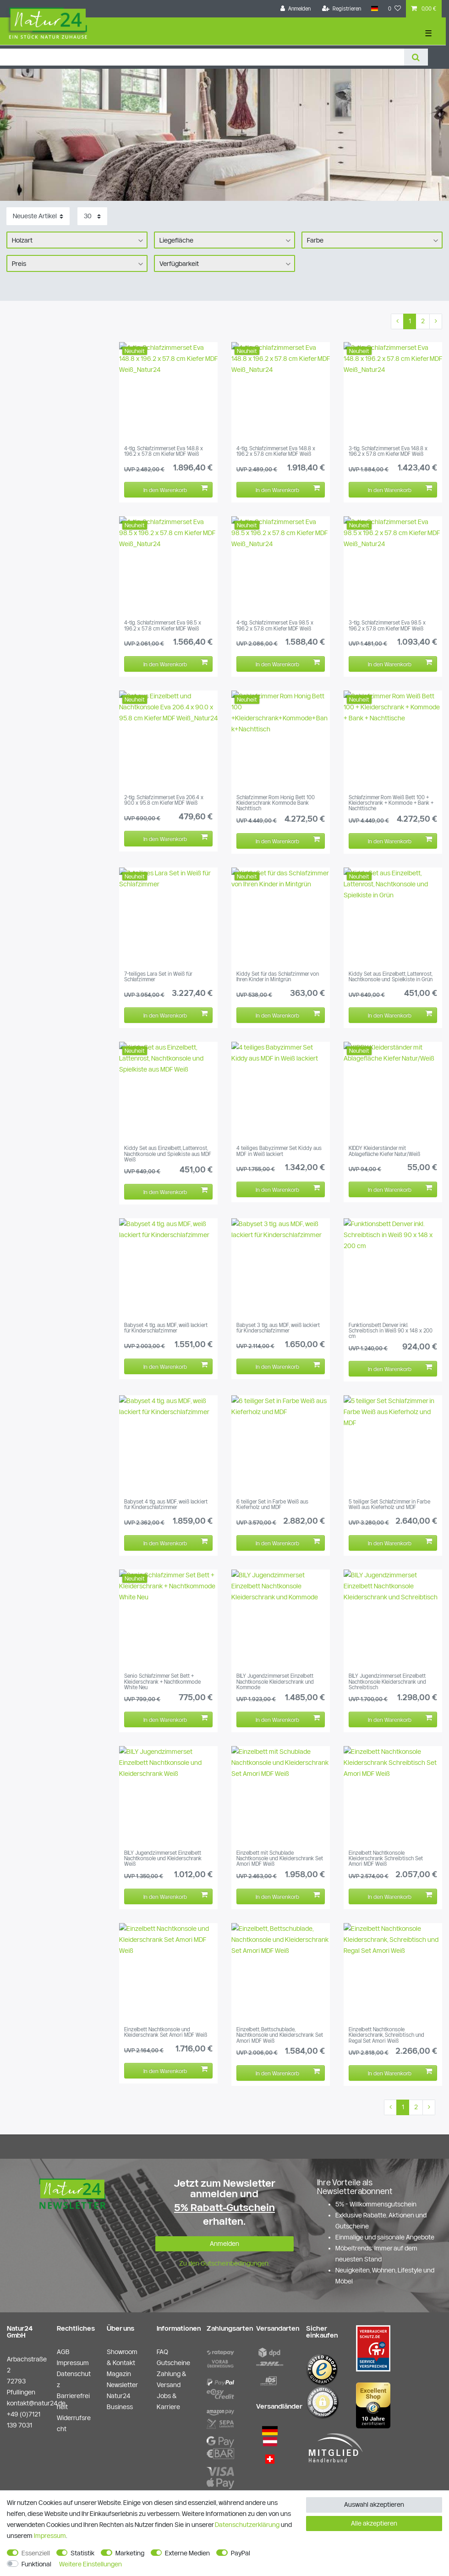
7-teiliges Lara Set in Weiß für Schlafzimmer (158, 976)
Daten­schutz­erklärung (247, 2524)
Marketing (129, 2553)
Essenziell (36, 2553)
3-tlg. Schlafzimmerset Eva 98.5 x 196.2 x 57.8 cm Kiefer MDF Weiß (387, 625)
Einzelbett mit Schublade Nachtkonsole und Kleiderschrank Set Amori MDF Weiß (279, 1858)
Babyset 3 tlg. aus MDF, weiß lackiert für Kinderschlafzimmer (278, 1327)
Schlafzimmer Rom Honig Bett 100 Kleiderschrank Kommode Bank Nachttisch (275, 803)
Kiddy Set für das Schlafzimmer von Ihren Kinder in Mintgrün (277, 976)
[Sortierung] (38, 216)
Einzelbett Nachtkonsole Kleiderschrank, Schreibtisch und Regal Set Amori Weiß (386, 2035)
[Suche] (415, 57)
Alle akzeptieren (374, 2523)
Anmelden (224, 2243)
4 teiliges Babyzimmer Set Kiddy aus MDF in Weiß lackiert (279, 1150)
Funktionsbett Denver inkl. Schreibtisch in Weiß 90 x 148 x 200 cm (391, 1330)
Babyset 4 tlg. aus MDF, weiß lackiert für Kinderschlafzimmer (166, 1327)
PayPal (240, 2553)
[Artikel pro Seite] (92, 216)
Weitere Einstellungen (90, 2564)
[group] (168, 391)
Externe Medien (187, 2553)
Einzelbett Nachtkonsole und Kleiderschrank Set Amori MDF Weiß (165, 2032)
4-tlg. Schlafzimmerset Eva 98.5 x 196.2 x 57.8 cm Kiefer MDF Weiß (162, 625)
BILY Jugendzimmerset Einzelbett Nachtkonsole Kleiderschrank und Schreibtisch (387, 1681)
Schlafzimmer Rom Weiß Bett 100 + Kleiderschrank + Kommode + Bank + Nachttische (391, 803)
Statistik (82, 2553)
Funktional (36, 2564)
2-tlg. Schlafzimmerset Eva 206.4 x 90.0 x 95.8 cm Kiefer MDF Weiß (163, 800)
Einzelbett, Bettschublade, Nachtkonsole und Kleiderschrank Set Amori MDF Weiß (279, 2035)
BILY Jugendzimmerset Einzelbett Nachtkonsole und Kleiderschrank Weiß (163, 1858)
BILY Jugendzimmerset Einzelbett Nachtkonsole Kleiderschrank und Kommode (275, 1681)
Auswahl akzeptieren (374, 2504)
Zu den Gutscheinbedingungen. (224, 2263)
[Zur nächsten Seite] (435, 321)
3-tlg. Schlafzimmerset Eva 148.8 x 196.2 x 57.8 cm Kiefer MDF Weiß (388, 451)
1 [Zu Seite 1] (410, 321)
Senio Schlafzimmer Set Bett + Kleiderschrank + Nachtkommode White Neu (162, 1681)
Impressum (50, 2535)
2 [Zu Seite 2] (423, 321)
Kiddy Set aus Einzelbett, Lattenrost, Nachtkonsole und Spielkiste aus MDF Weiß (167, 1153)
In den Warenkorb (175, 489)
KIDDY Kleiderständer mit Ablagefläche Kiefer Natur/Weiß (384, 1150)
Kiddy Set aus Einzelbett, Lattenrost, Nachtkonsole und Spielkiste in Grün (391, 976)
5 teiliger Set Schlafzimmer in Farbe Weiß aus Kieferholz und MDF (389, 1504)
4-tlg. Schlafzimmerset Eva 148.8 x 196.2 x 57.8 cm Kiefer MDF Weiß (163, 451)
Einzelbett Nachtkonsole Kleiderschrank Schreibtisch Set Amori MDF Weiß (386, 1858)
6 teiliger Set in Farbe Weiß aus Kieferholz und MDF (272, 1504)
